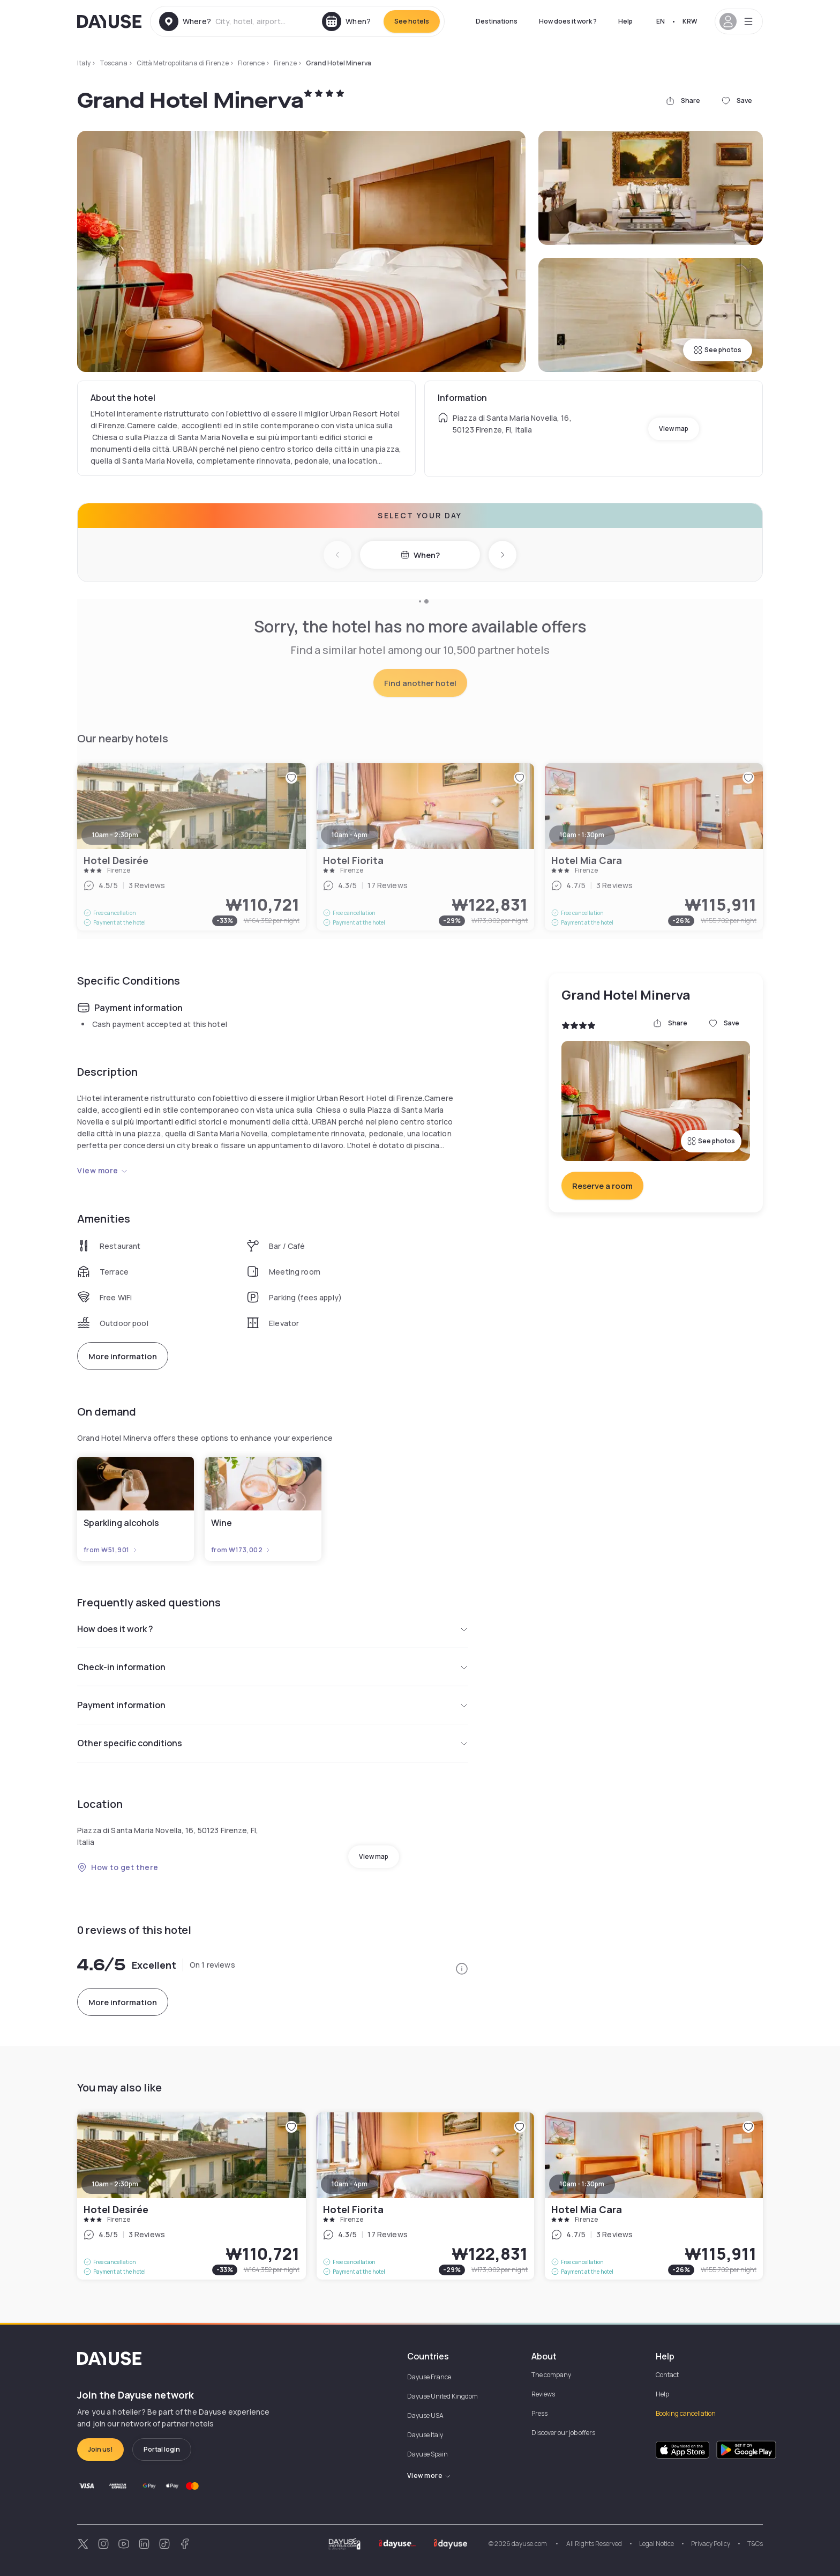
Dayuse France (429, 2376)
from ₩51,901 (111, 1550)
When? (420, 555)
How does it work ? (568, 21)
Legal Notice (656, 2543)
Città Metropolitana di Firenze (183, 63)
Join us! (100, 2449)
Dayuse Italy (425, 2434)
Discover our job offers (563, 2432)
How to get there (118, 1867)
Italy (84, 63)
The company (551, 2374)
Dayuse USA (425, 2415)
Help (625, 21)
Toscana (114, 63)
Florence (251, 63)
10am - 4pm (350, 2183)
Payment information (272, 1705)
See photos (717, 349)
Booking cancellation (686, 2413)
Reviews (543, 2394)
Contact (667, 2374)
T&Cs (755, 2543)
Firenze (285, 63)
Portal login (162, 2449)
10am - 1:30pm (582, 2183)
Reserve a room (602, 1186)
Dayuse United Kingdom (442, 2396)
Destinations (497, 21)
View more (102, 1170)
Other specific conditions (272, 1743)
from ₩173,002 (241, 1550)
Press (539, 2413)
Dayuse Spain (427, 2454)
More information (122, 1356)
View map (673, 428)
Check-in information (272, 1667)
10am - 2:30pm (115, 2183)
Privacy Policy (710, 2543)
